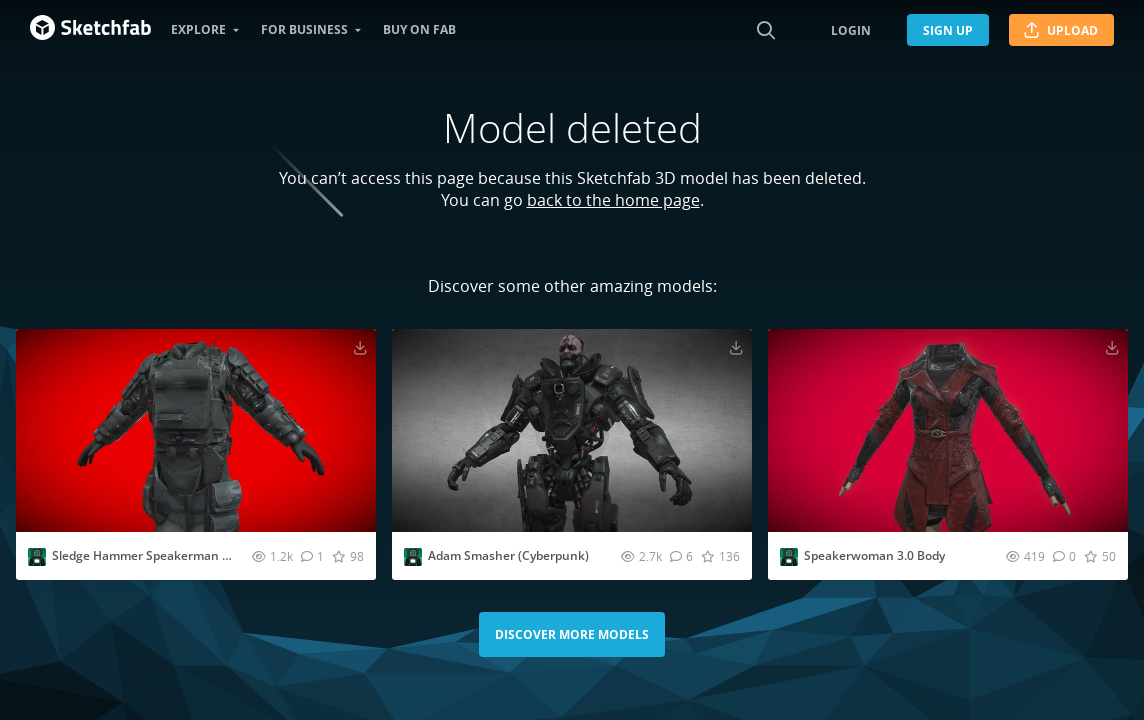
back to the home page (613, 200)
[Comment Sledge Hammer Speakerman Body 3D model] (312, 556)
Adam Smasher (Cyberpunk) (508, 555)
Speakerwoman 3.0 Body (874, 555)
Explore (198, 29)
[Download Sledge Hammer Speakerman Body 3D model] (360, 347)
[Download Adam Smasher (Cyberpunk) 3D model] (736, 347)
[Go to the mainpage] (90, 30)
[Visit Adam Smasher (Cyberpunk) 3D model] (572, 430)
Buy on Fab (419, 29)
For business (304, 29)
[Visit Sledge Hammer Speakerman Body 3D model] (196, 430)
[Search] (766, 30)
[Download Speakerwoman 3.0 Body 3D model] (1112, 347)
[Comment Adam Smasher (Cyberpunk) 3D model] (681, 556)
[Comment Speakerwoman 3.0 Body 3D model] (1064, 556)
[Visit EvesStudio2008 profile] (37, 557)
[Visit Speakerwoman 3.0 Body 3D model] (948, 430)
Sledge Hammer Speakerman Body (151, 555)
